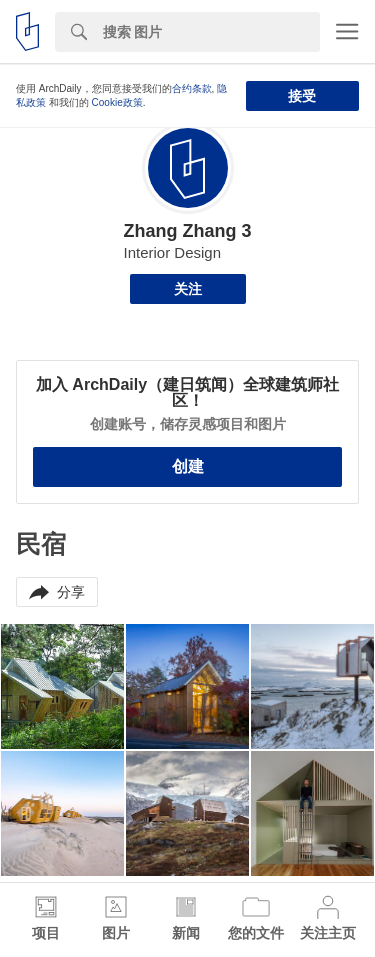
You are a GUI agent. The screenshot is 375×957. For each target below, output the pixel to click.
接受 (302, 96)
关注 (188, 289)
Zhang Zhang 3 (188, 231)
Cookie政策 (117, 102)
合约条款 (192, 88)
